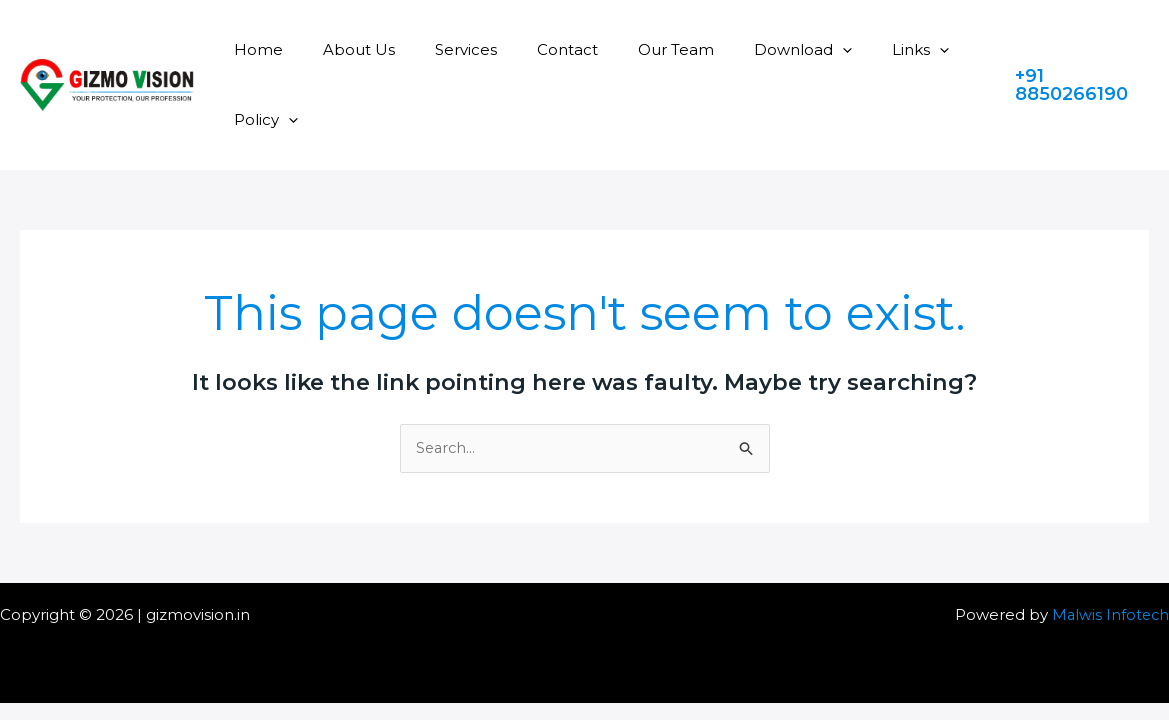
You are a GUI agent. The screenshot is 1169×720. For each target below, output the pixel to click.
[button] (1076, 85)
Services (441, 49)
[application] (787, 49)
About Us (344, 49)
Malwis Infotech (1109, 615)
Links (855, 49)
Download (748, 49)
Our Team (631, 49)
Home (253, 49)
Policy (261, 119)
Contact (532, 49)
